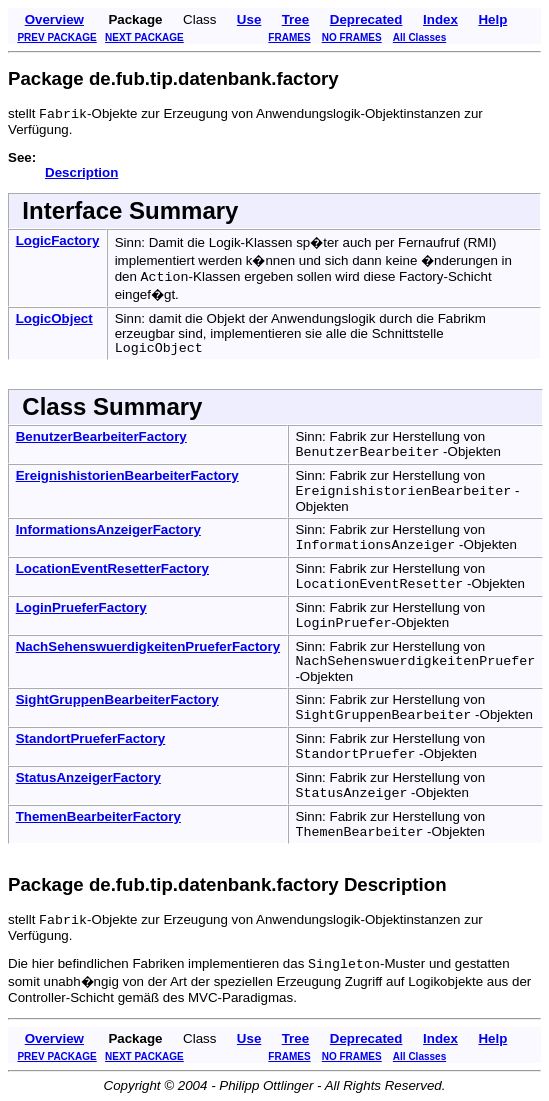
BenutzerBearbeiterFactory (101, 436)
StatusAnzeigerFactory (88, 777)
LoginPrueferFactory (81, 607)
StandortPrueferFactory (91, 738)
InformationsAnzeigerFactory (108, 529)
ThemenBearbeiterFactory (98, 816)
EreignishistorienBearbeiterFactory (127, 475)
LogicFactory (58, 240)
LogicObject (54, 318)
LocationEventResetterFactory (112, 568)
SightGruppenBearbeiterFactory (117, 699)
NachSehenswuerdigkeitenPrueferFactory (148, 646)
